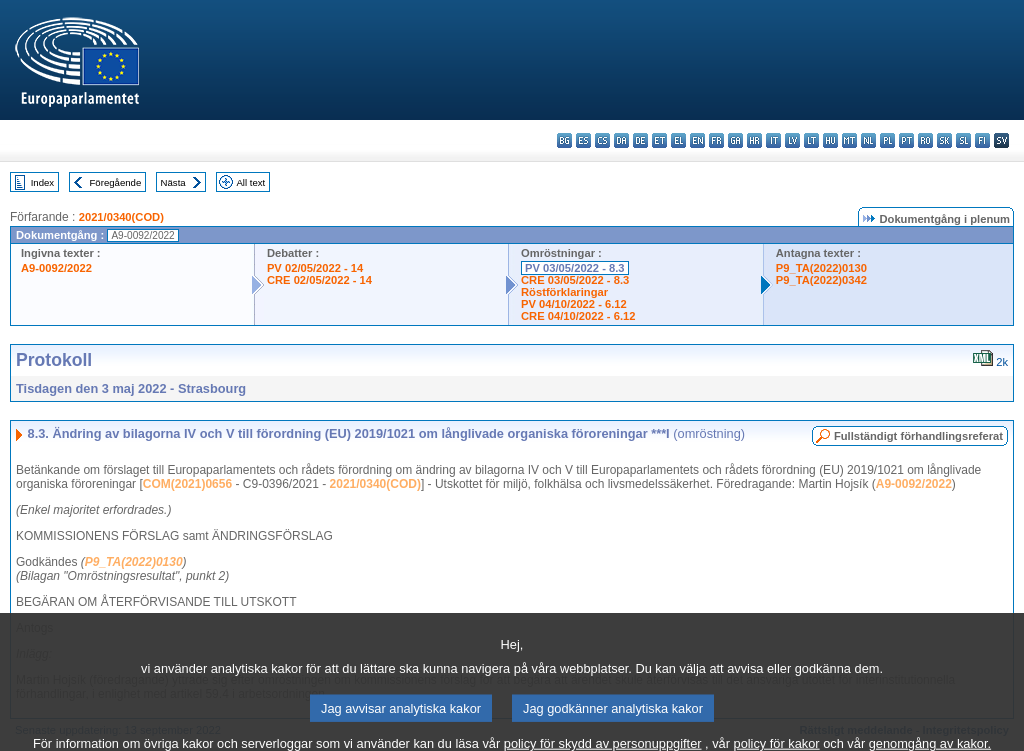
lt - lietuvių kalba (811, 140)
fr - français (716, 140)
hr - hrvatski (754, 140)
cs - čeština (602, 140)
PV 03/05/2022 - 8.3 (575, 268)
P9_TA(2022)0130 (821, 268)
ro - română (925, 140)
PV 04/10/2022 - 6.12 (574, 304)
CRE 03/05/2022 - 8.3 (575, 280)
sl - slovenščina (963, 140)
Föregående (116, 182)
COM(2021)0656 (187, 484)
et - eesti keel (659, 140)
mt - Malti (849, 140)
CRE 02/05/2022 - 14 (319, 280)
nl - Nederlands (868, 140)
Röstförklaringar (564, 292)
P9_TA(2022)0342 (821, 280)
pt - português (906, 140)
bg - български (564, 140)
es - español (583, 140)
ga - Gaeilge (735, 140)
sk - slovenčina (944, 140)
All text (250, 182)
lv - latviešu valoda (792, 140)
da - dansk (621, 140)
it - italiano (773, 140)
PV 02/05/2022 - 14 (315, 268)
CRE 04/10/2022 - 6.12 (578, 316)
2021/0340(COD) (121, 217)
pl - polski (887, 140)
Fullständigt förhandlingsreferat (918, 436)
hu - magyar (830, 140)
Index (42, 182)
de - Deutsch (640, 140)
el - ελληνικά (678, 140)
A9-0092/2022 (56, 268)
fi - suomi (982, 140)
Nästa (173, 182)
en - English (697, 140)
